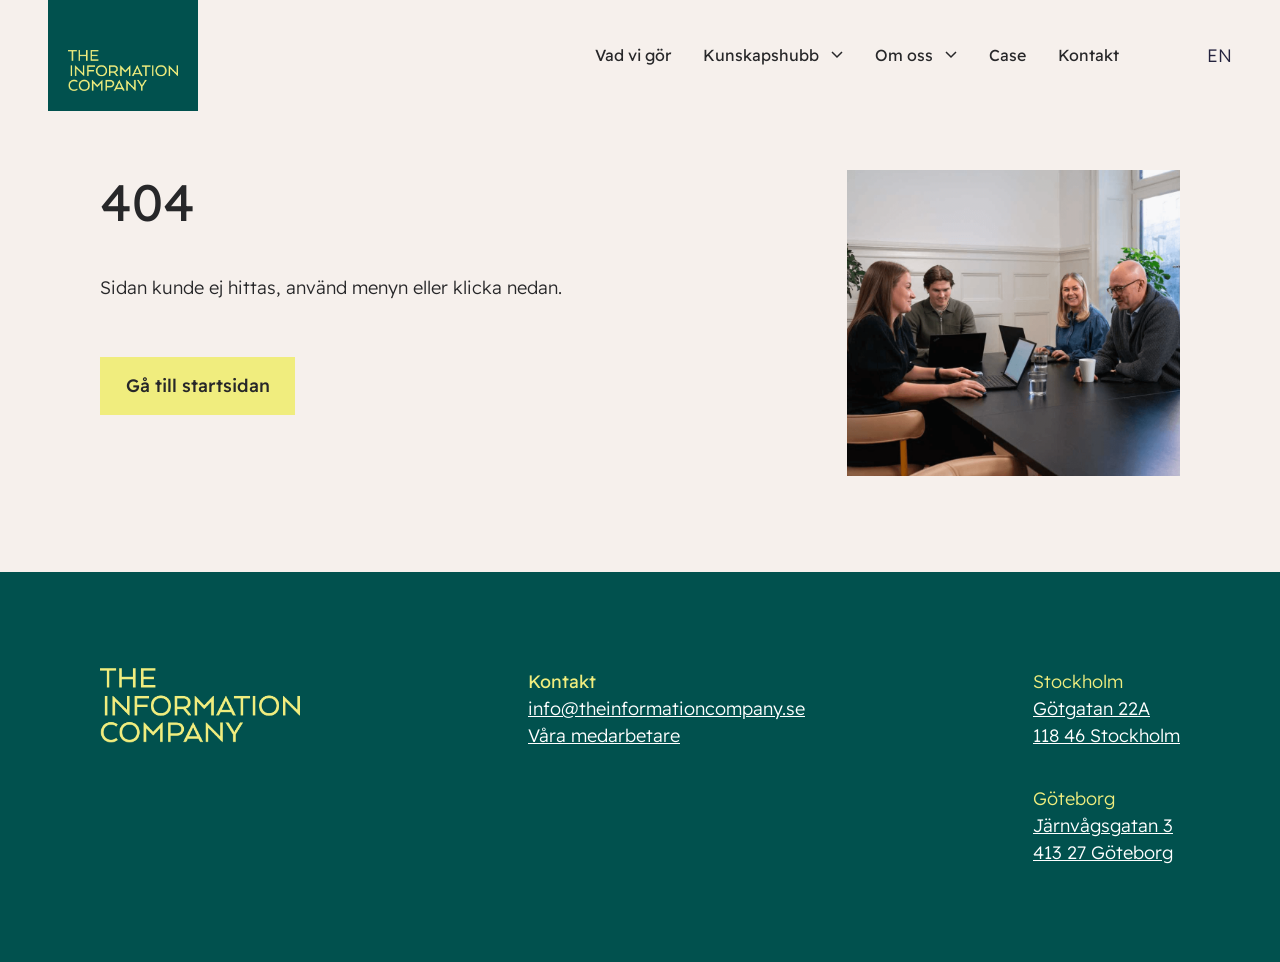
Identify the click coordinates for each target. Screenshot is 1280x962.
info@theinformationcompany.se (666, 708)
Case (1007, 55)
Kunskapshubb (773, 55)
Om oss (916, 55)
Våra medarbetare (604, 735)
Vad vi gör (633, 55)
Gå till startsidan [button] (198, 385)
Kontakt (1088, 55)
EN (1219, 55)
